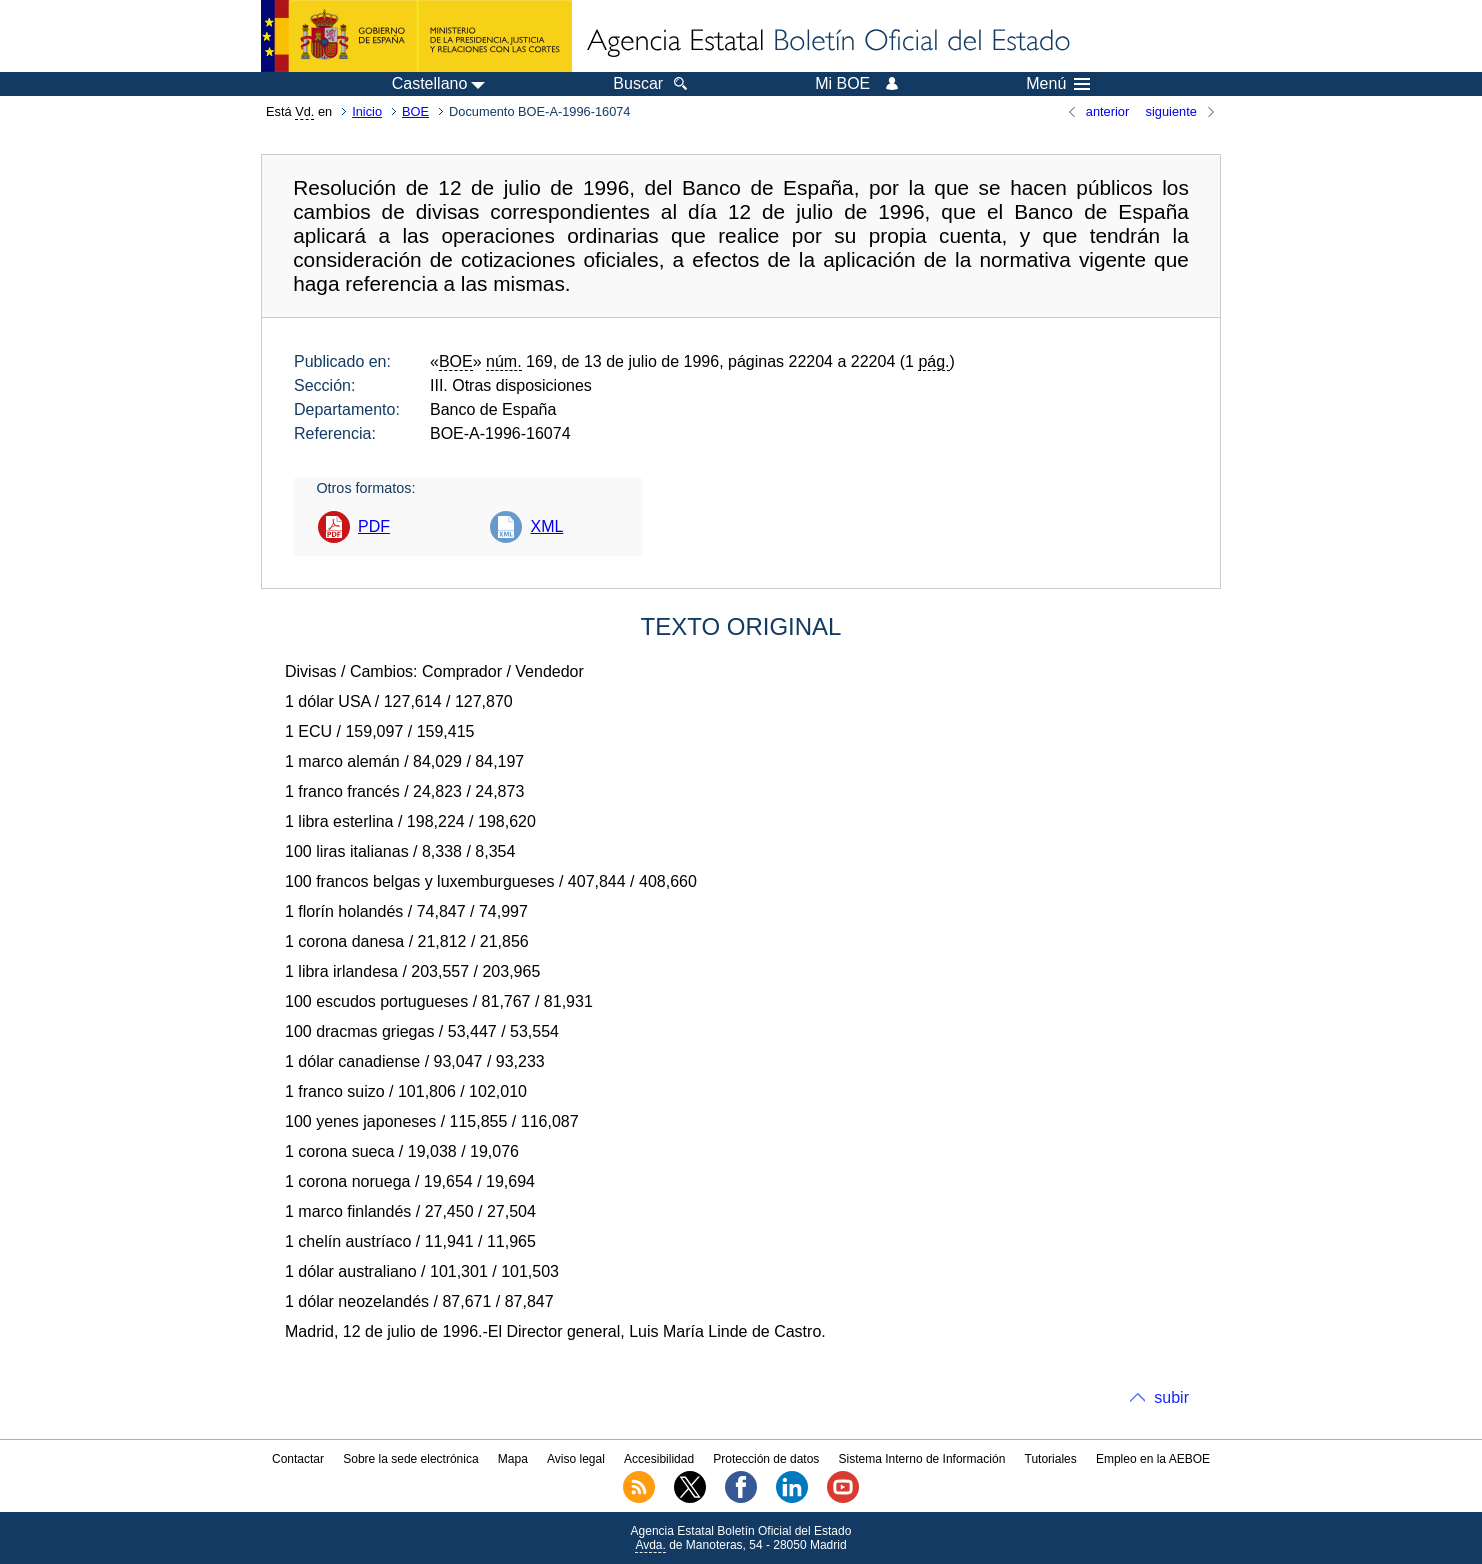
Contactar (298, 1459)
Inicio (367, 111)
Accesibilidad (659, 1459)
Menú (1058, 84)
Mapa (513, 1459)
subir (1171, 1397)
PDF (374, 526)
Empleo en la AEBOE (1153, 1459)
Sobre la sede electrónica (410, 1459)
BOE (415, 111)
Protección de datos (766, 1459)
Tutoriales (1051, 1459)
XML (546, 526)
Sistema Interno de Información (922, 1459)
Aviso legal (576, 1459)
